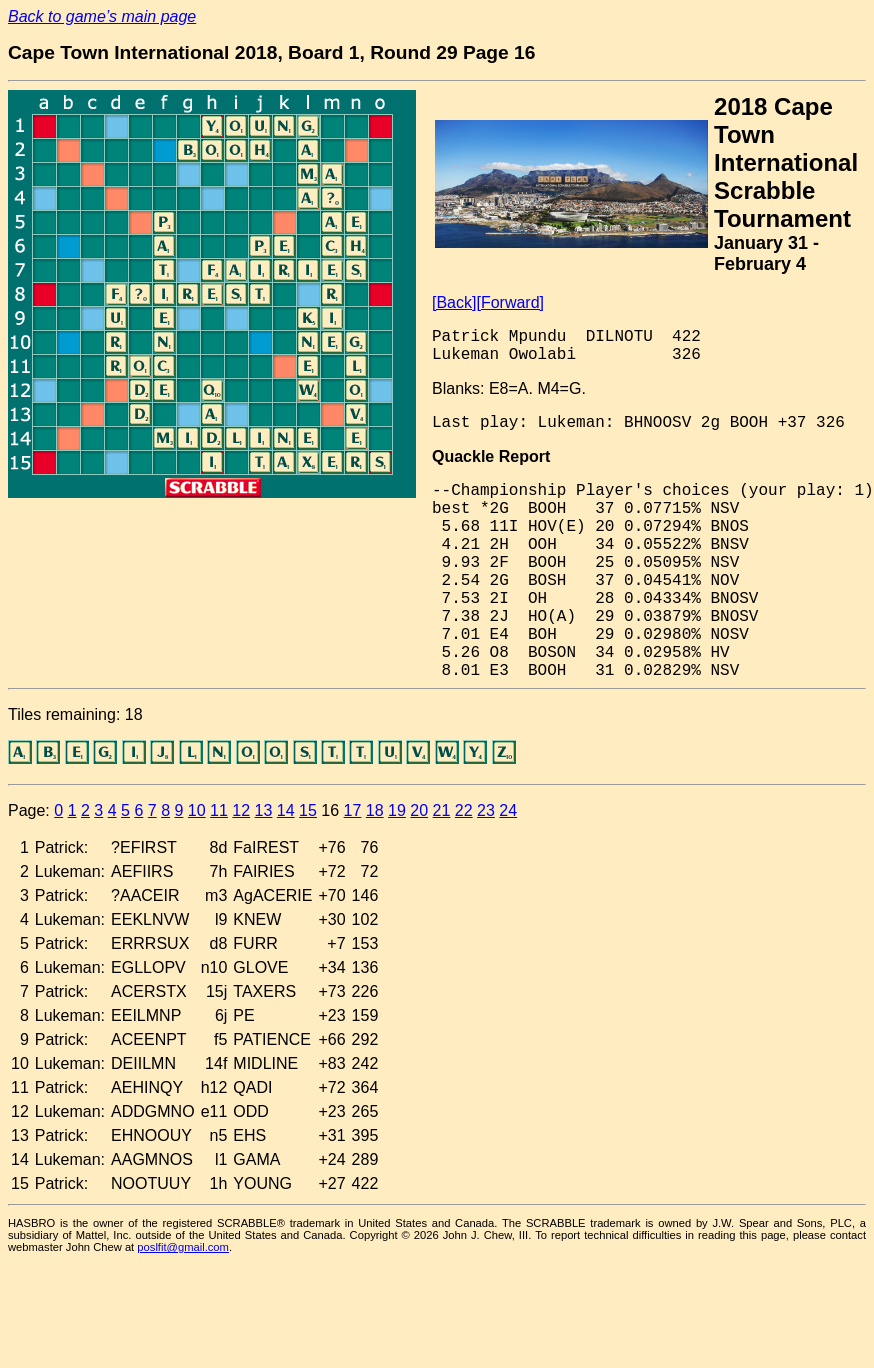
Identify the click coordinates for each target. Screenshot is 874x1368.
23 (486, 810)
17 (353, 810)
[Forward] (510, 302)
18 (375, 810)
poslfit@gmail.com (183, 1247)
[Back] (454, 302)
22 (464, 810)
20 (419, 810)
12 (241, 810)
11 (219, 810)
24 (508, 810)
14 (286, 810)
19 (397, 810)
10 (197, 810)
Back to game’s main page (102, 16)
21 (442, 810)
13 (264, 810)
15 (308, 810)
